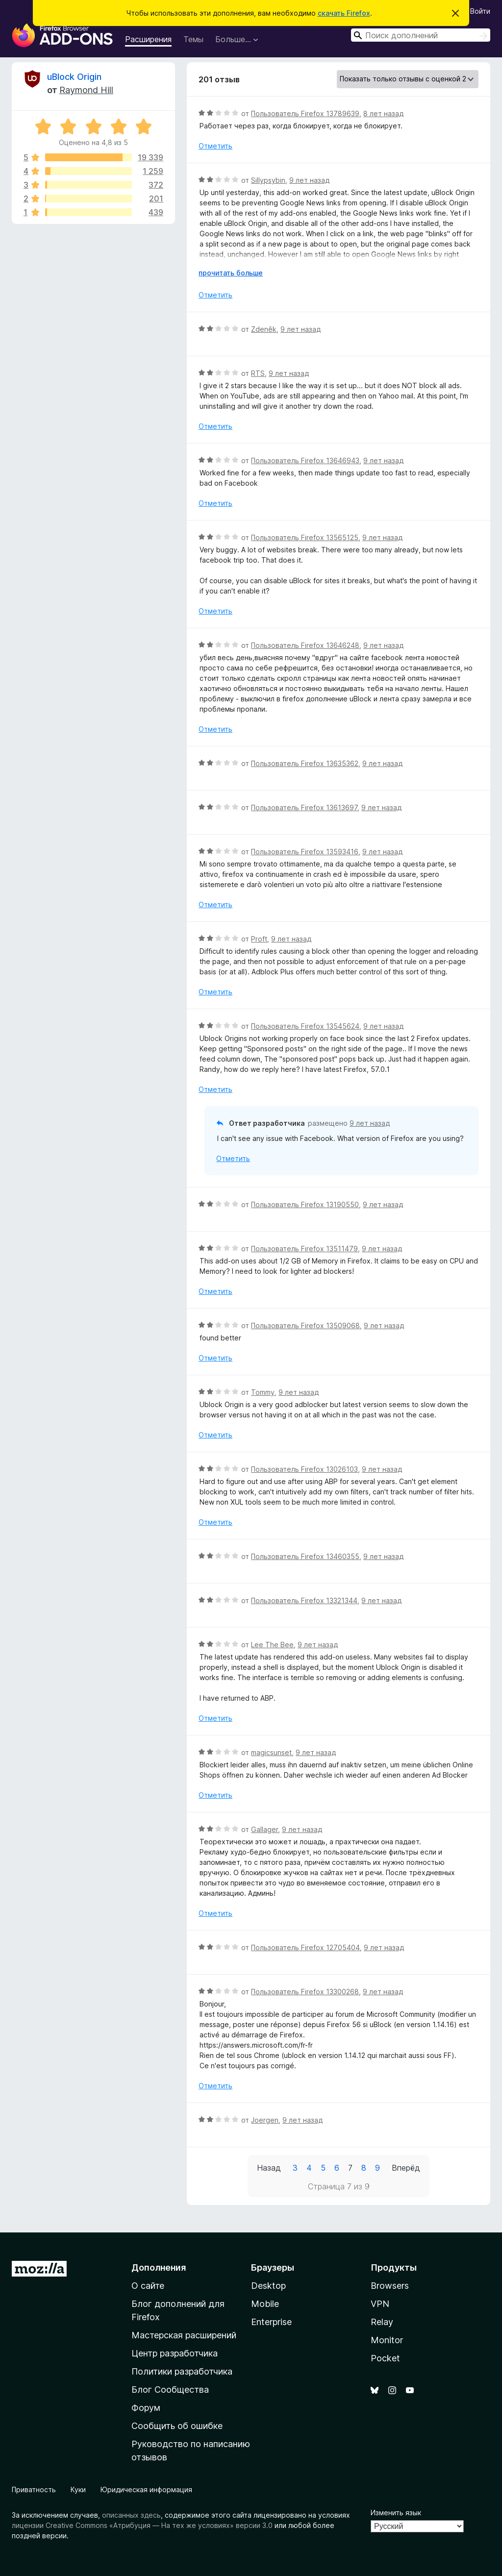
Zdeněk (263, 329)
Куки (78, 2489)
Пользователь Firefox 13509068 (305, 1325)
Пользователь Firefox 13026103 (304, 1469)
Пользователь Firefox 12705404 (305, 1947)
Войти (480, 11)
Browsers (390, 2285)
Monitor (387, 2340)
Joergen (264, 2120)
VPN (380, 2304)
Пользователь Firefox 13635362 (304, 763)
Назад (269, 2168)
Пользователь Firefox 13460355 (305, 1556)
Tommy (263, 1392)
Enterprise (271, 2322)
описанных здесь (131, 2515)
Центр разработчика (174, 2353)
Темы (193, 39)
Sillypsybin (268, 180)
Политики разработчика (181, 2371)
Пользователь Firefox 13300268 (305, 1991)
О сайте (147, 2285)
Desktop (268, 2285)
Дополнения (158, 2267)
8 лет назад (383, 113)
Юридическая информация (146, 2489)
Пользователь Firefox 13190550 (305, 1204)
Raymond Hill (86, 90)
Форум (145, 2408)
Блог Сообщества (170, 2389)
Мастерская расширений (183, 2335)
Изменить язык (396, 2512)
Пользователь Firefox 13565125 (304, 537)
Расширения (148, 39)
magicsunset (271, 1752)
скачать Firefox (344, 13)
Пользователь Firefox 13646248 (305, 645)
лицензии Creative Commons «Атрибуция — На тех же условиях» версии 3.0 (142, 2525)
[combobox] (420, 35)
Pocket (385, 2358)
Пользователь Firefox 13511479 (304, 1248)
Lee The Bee (272, 1644)
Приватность (34, 2489)
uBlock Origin (74, 77)
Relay (382, 2322)
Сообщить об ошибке (177, 2426)
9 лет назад (309, 180)
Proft (259, 939)
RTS (258, 373)
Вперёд (406, 2168)
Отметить (215, 146)
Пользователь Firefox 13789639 (305, 113)
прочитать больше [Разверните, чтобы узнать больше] (231, 273)
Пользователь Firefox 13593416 (304, 851)
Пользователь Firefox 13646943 (305, 460)
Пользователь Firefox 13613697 (304, 807)
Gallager (264, 1829)
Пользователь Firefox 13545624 (305, 1026)
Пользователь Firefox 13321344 (304, 1600)
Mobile (265, 2304)
